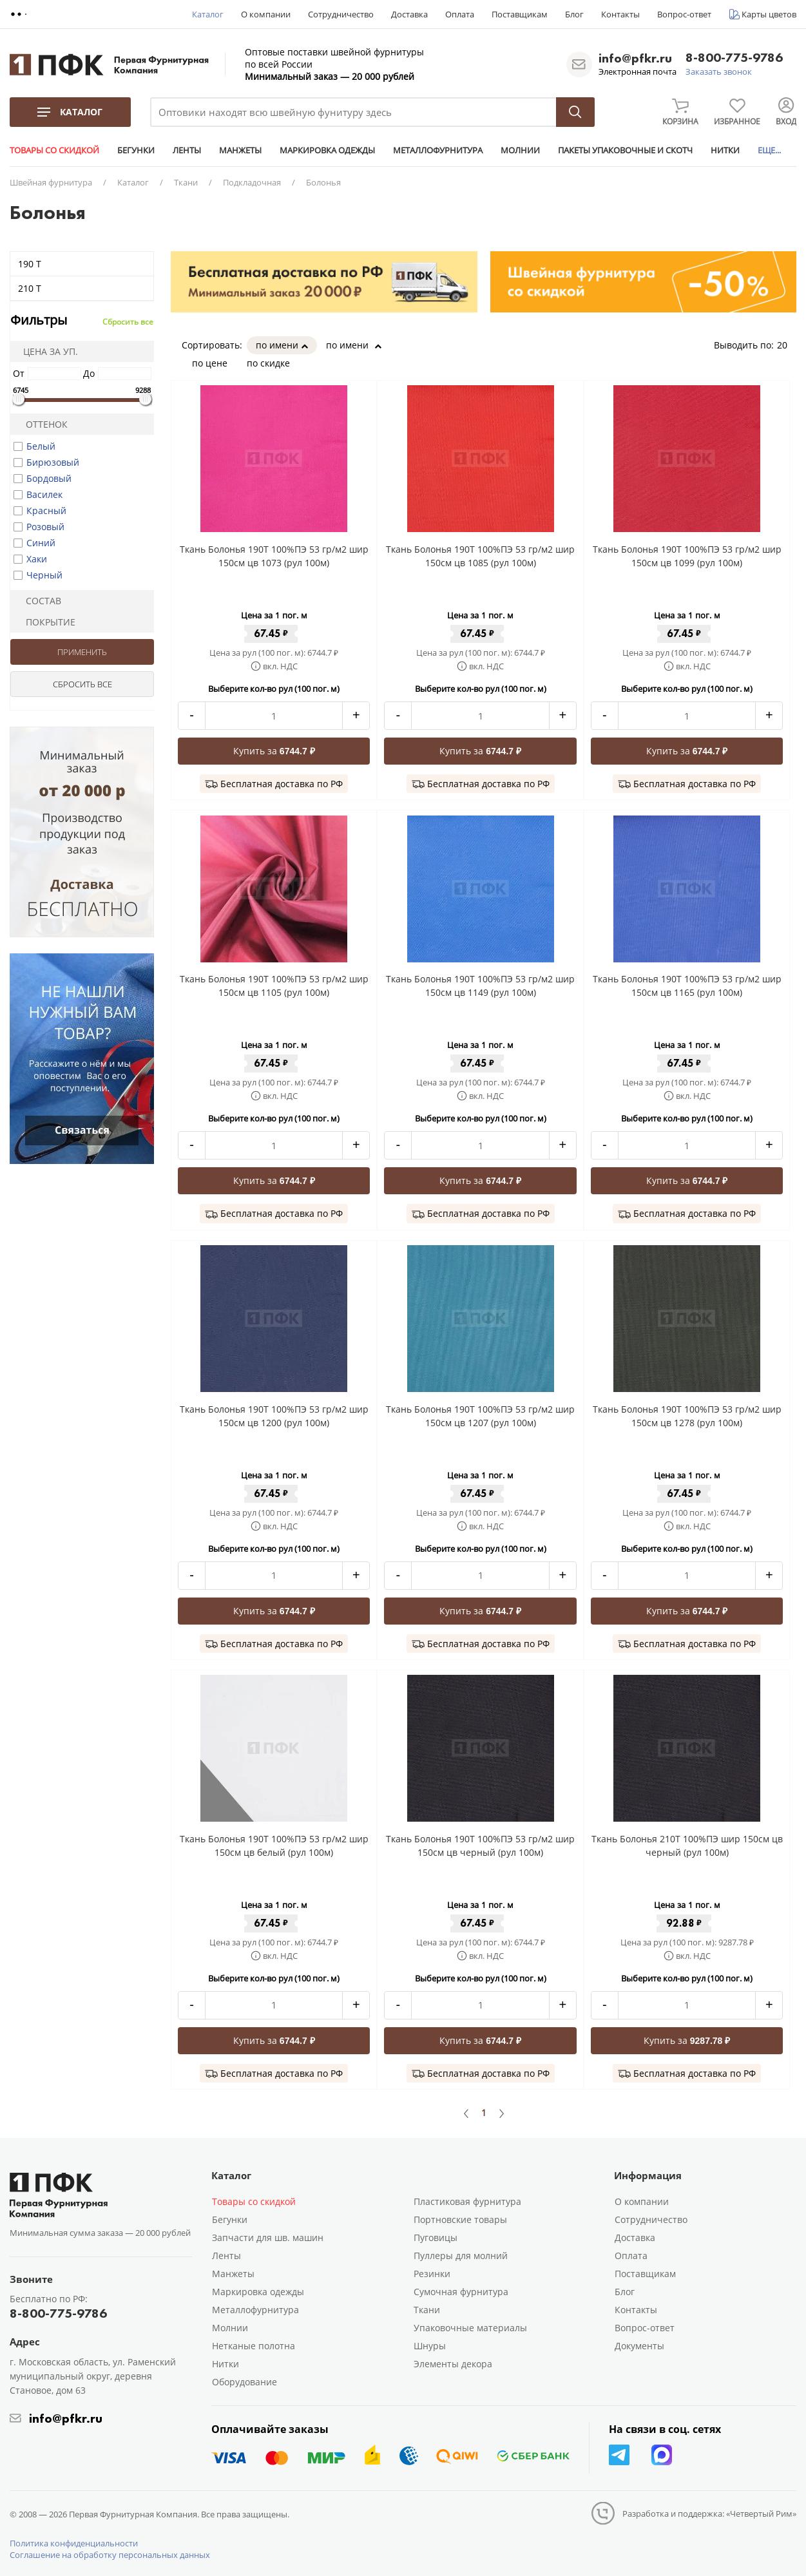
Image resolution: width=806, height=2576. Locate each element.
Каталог (208, 14)
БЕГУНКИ (136, 150)
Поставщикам (520, 14)
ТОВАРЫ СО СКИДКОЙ (54, 150)
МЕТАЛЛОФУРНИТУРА (438, 150)
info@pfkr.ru (635, 58)
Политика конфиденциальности (74, 2543)
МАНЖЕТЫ (240, 150)
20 (786, 345)
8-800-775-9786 (734, 58)
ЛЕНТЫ (187, 150)
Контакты (620, 14)
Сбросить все (127, 321)
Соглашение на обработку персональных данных (110, 2555)
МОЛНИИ (520, 150)
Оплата (459, 14)
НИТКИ (725, 150)
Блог (574, 14)
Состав (38, 601)
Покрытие (45, 622)
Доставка (409, 14)
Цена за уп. (46, 351)
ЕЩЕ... (769, 150)
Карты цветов (769, 14)
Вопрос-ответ (684, 14)
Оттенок (41, 424)
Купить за (274, 751)
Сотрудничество (341, 14)
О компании (266, 14)
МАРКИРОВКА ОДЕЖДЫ (327, 150)
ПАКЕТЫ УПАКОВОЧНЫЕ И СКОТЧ (625, 150)
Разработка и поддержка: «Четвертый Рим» (709, 2513)
